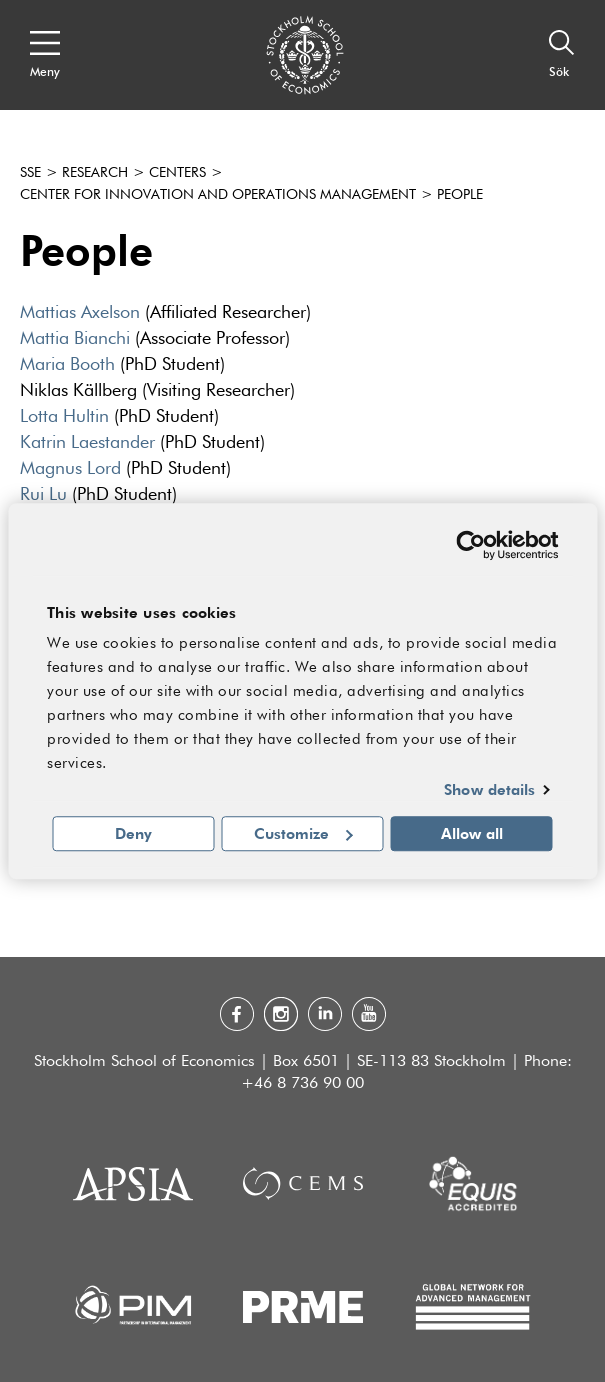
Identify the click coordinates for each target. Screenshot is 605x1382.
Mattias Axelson (80, 313)
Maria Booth (70, 365)
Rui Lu (43, 495)
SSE (30, 173)
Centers (177, 173)
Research (95, 173)
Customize (303, 833)
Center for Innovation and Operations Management (218, 195)
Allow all (472, 833)
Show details (489, 790)
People (460, 195)
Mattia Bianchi (75, 339)
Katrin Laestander (87, 443)
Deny (133, 833)
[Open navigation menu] (45, 55)
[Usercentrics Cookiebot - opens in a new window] (470, 545)
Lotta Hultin (64, 417)
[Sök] (562, 55)
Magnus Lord (70, 469)
